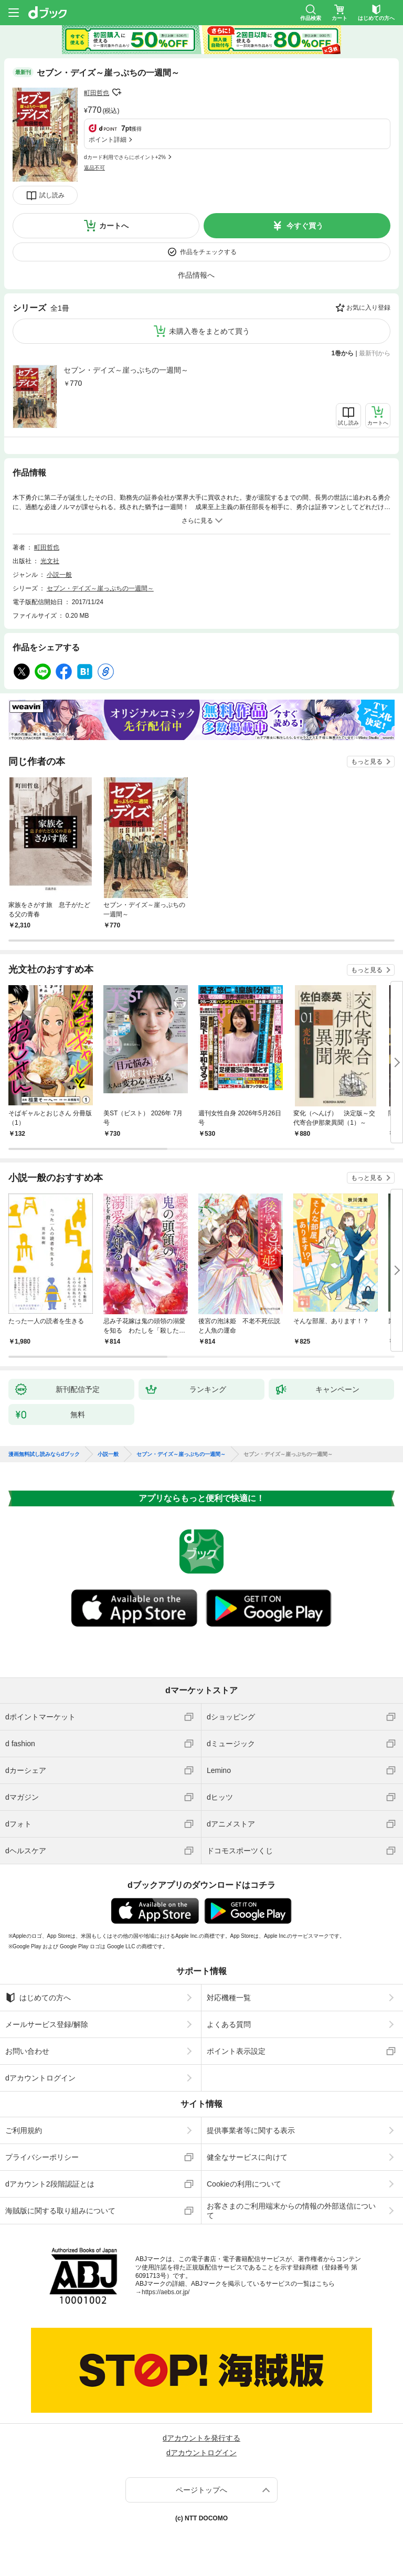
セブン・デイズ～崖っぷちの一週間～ (125, 370)
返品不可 (94, 168)
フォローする (116, 92)
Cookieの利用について (244, 2184)
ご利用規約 (23, 2130)
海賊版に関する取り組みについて (60, 2211)
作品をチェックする (208, 252)
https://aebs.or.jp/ (165, 2292)
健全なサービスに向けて (247, 2157)
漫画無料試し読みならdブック (44, 1454)
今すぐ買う (305, 225)
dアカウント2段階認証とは (49, 2184)
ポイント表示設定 (236, 2051)
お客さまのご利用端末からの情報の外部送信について (291, 2211)
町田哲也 (96, 93)
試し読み (52, 195)
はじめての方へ (38, 1997)
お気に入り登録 (368, 307)
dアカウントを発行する (201, 2438)
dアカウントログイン (40, 2078)
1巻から (343, 353)
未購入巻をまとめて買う (209, 331)
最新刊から (374, 353)
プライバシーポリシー (42, 2157)
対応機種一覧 (229, 1997)
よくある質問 (229, 2024)
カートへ (114, 225)
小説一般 (59, 574)
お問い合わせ (27, 2051)
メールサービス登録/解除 (46, 2024)
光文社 (49, 561)
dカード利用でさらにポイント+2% (125, 157)
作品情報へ (196, 275)
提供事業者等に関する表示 (251, 2130)
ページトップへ (201, 2490)
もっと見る (367, 761)
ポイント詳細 (107, 139)
